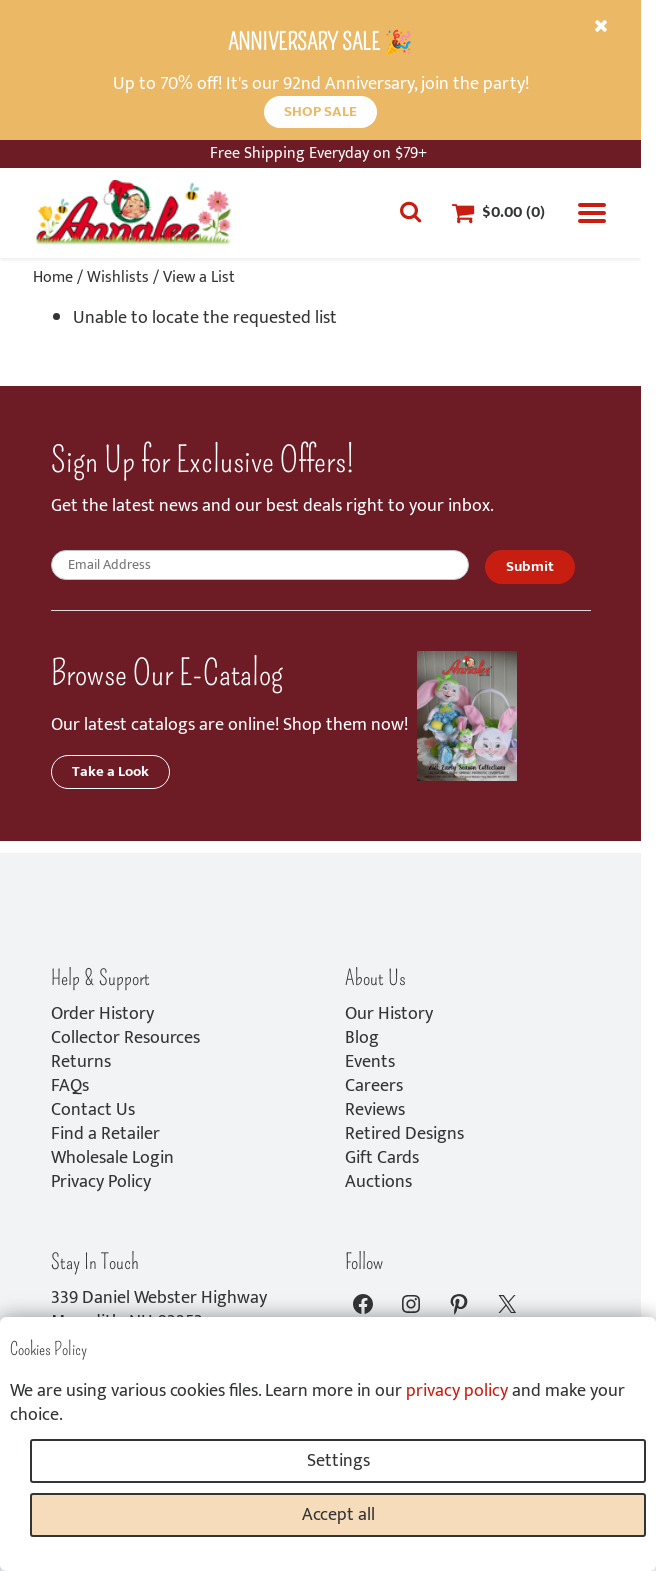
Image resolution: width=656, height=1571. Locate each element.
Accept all (338, 1515)
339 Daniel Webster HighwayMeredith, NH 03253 (159, 1310)
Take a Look (110, 771)
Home (53, 277)
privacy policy (457, 1391)
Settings (338, 1461)
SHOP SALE (320, 111)
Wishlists (118, 277)
